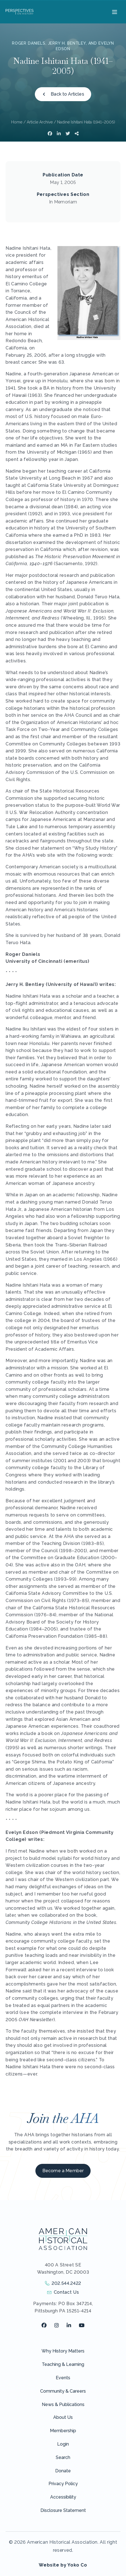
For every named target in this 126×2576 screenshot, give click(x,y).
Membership (63, 2430)
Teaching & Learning (63, 2364)
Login (63, 2444)
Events (63, 2377)
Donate (63, 2470)
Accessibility (63, 2497)
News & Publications (63, 2404)
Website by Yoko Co (63, 2565)
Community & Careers (63, 2391)
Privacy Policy (63, 2483)
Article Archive (40, 122)
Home (16, 122)
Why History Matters (63, 2351)
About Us (63, 2417)
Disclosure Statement (63, 2510)
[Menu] (113, 12)
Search (63, 2457)
